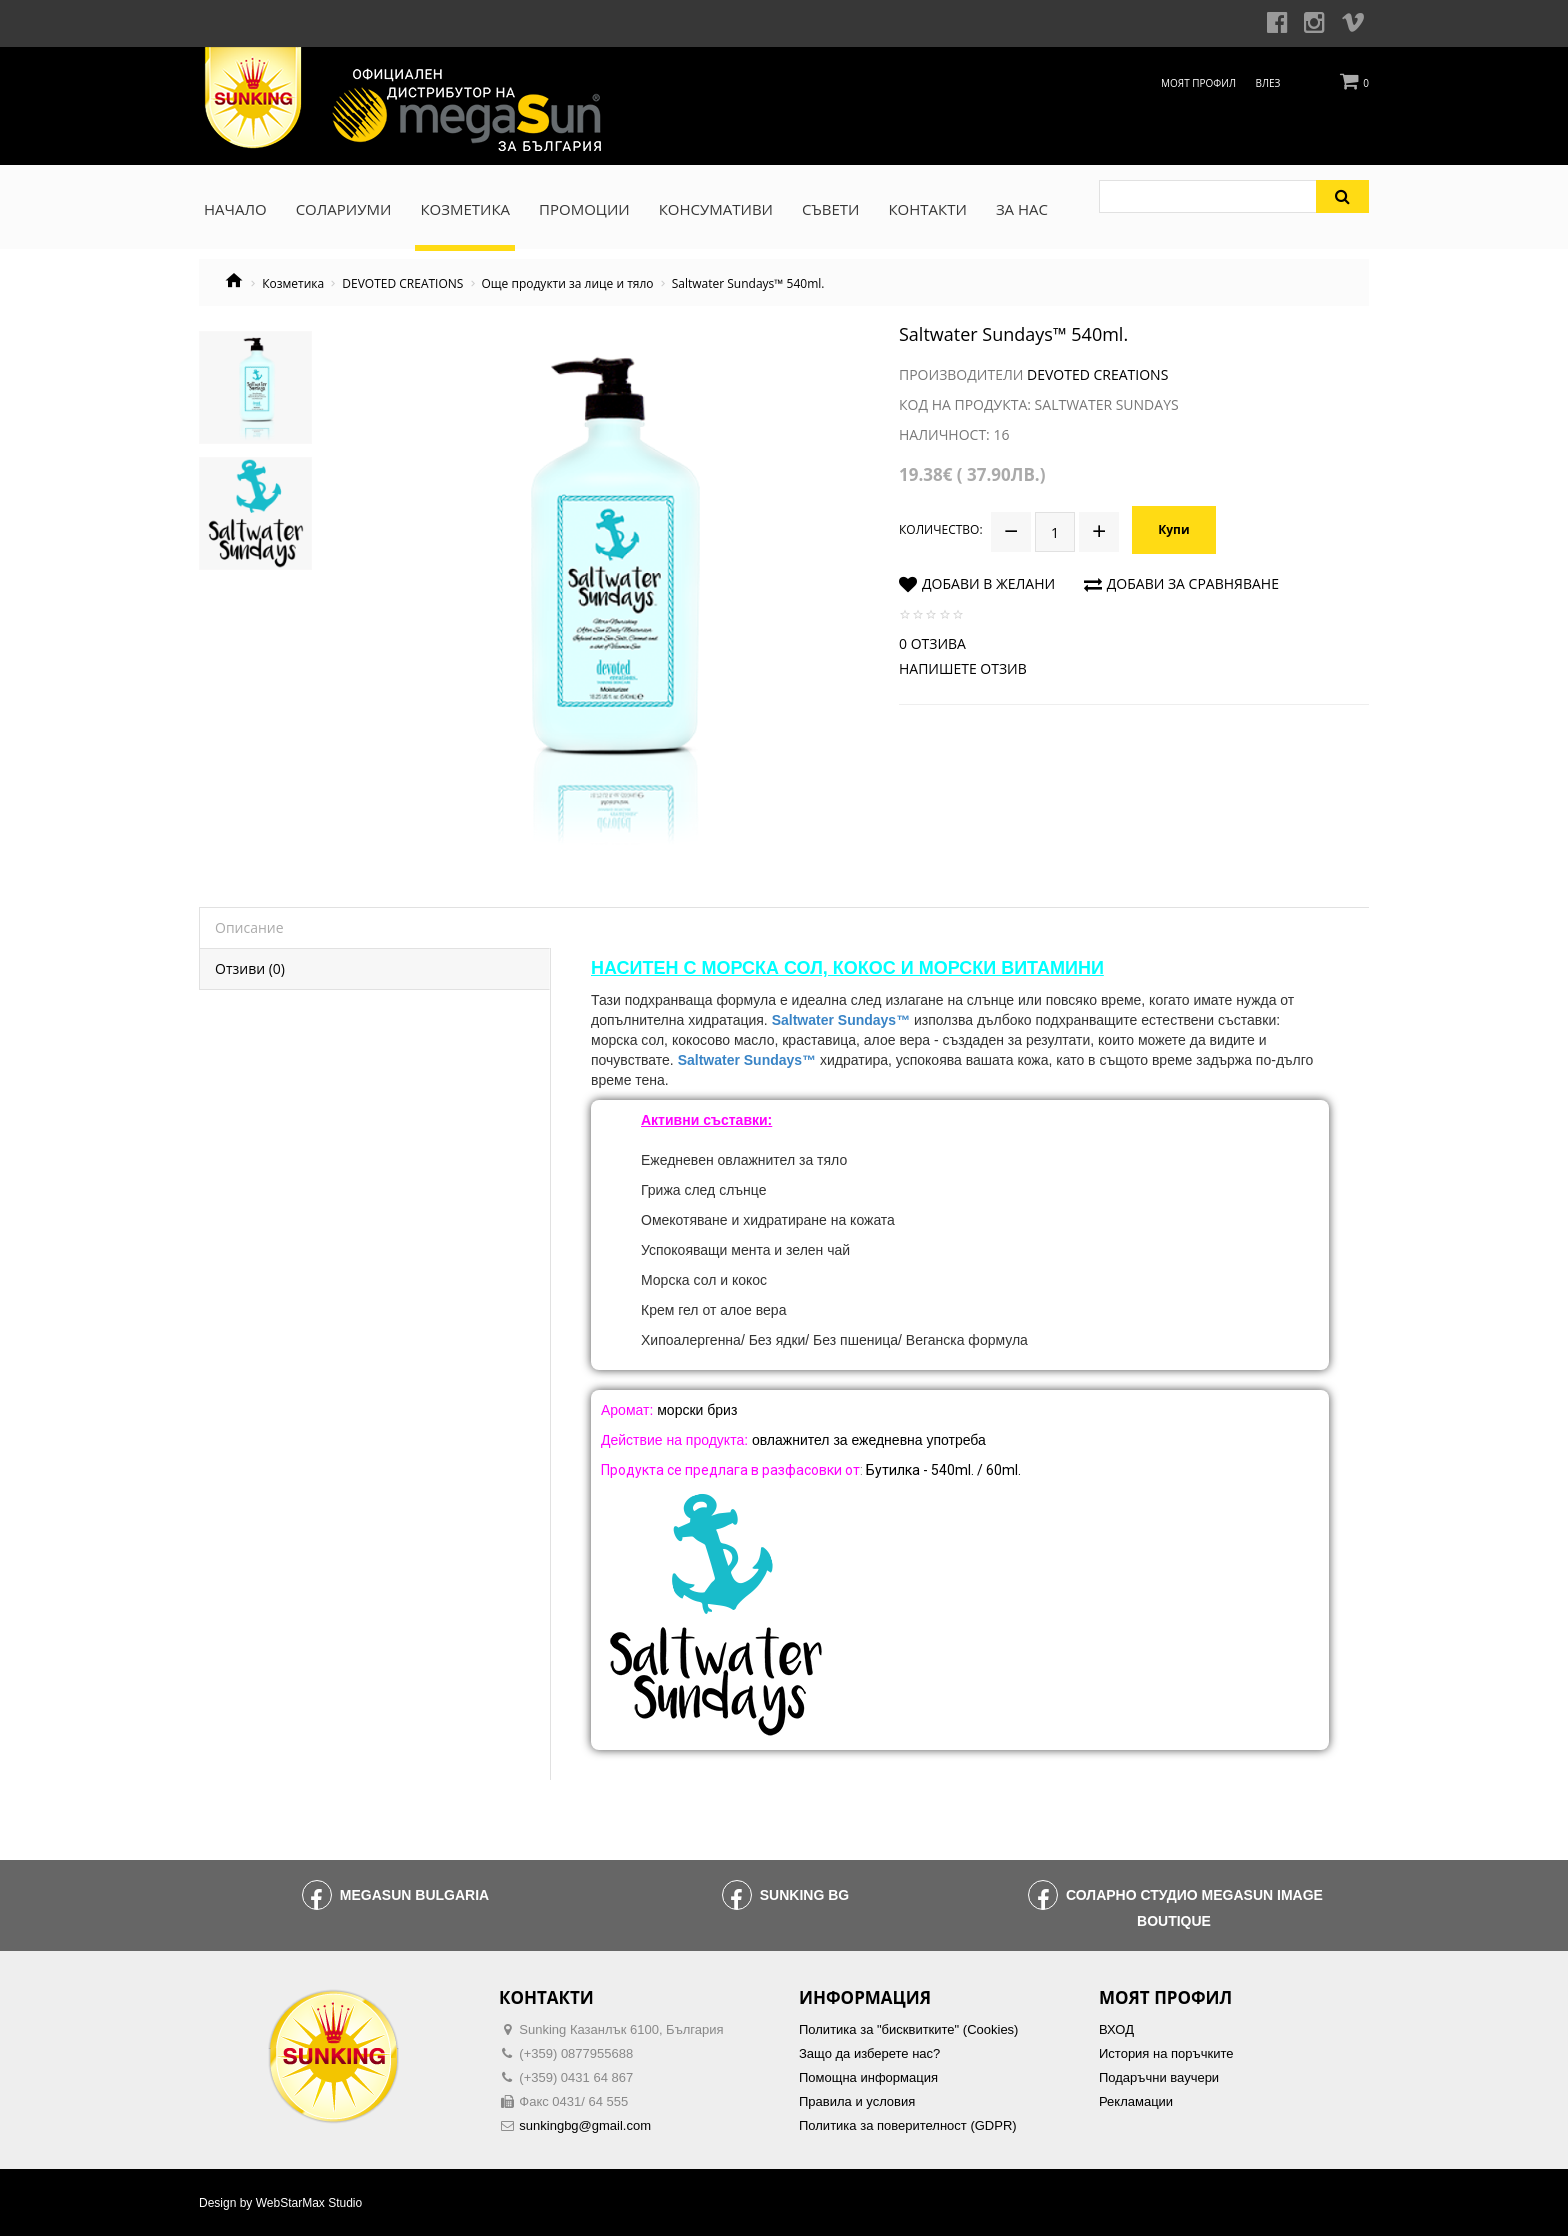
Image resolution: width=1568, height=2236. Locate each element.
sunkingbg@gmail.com (585, 2125)
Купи (1173, 529)
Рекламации (1136, 2101)
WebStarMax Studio (309, 2203)
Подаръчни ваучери (1159, 2077)
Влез (1268, 83)
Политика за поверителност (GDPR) (908, 2125)
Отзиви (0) (250, 968)
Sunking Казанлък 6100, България (621, 2029)
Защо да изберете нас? (869, 2053)
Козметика (293, 284)
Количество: (941, 529)
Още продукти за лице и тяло (568, 284)
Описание (249, 927)
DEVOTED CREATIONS (402, 284)
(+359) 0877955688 (576, 2053)
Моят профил (1198, 83)
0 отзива (932, 643)
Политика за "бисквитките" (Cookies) (908, 2029)
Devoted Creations (1097, 374)
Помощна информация (868, 2077)
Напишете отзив (963, 668)
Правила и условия (857, 2101)
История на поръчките (1166, 2053)
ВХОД (1116, 2029)
